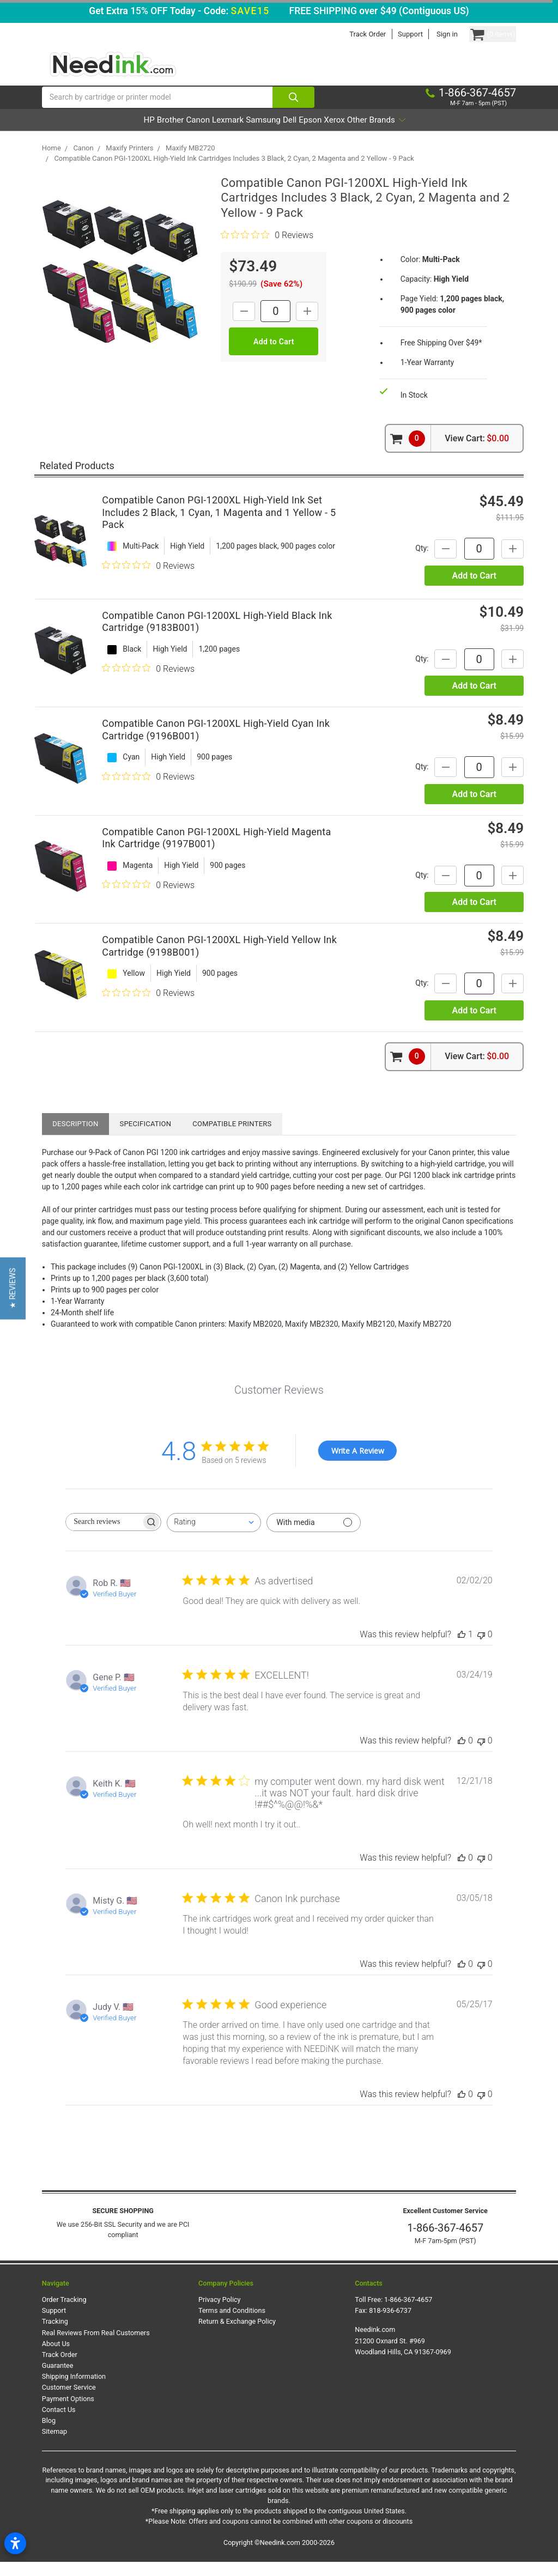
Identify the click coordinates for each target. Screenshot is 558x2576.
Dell (304, 134)
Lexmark (211, 134)
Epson (339, 134)
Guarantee (58, 2379)
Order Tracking (64, 2314)
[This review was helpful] (461, 1648)
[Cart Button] (482, 34)
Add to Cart (474, 590)
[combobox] (214, 1536)
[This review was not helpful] (481, 1648)
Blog (49, 2435)
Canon (166, 134)
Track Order (347, 34)
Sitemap (54, 2445)
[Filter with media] (313, 1536)
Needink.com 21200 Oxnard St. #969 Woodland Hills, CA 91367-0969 (403, 2355)
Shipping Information (74, 2390)
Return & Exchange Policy (237, 2335)
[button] (13, 1288)
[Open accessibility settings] (15, 2543)
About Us (56, 2358)
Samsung (262, 134)
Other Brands (437, 134)
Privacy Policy (219, 2314)
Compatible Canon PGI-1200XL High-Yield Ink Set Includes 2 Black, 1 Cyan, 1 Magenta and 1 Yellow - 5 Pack (219, 526)
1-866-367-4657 (445, 2242)
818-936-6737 (390, 2324)
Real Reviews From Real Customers (96, 2347)
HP (87, 134)
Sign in (426, 34)
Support (389, 34)
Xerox (379, 134)
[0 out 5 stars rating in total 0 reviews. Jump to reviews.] (267, 249)
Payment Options (68, 2412)
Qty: (407, 562)
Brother (123, 134)
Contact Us (59, 2424)
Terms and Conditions (231, 2324)
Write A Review (357, 1465)
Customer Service (69, 2401)
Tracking (55, 2335)
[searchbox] (103, 1536)
